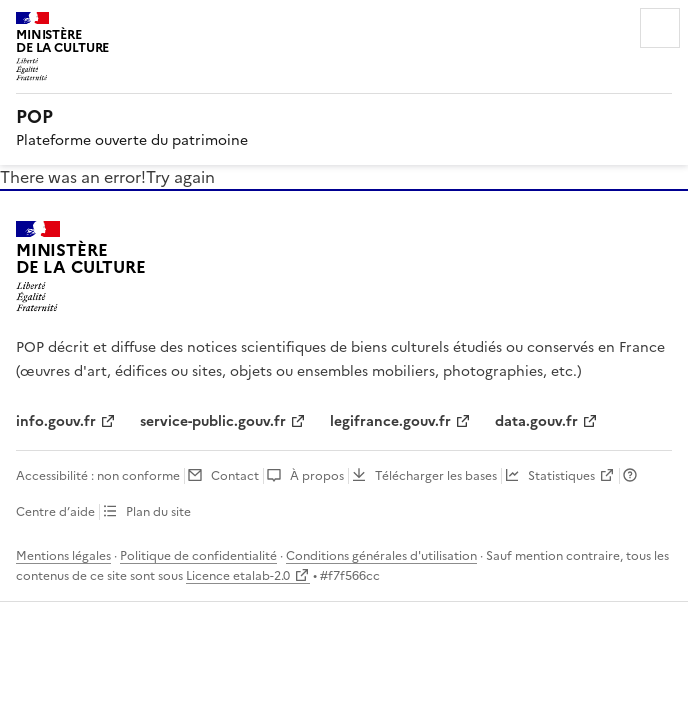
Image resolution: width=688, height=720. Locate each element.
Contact (235, 476)
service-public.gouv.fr (213, 421)
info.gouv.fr (56, 421)
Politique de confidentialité (198, 556)
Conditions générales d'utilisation (381, 556)
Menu (660, 28)
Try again (180, 177)
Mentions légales (63, 556)
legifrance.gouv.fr (390, 421)
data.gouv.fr (536, 421)
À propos (317, 476)
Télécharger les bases (436, 476)
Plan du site (158, 512)
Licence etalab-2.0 (238, 576)
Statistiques (561, 476)
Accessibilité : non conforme (98, 476)
